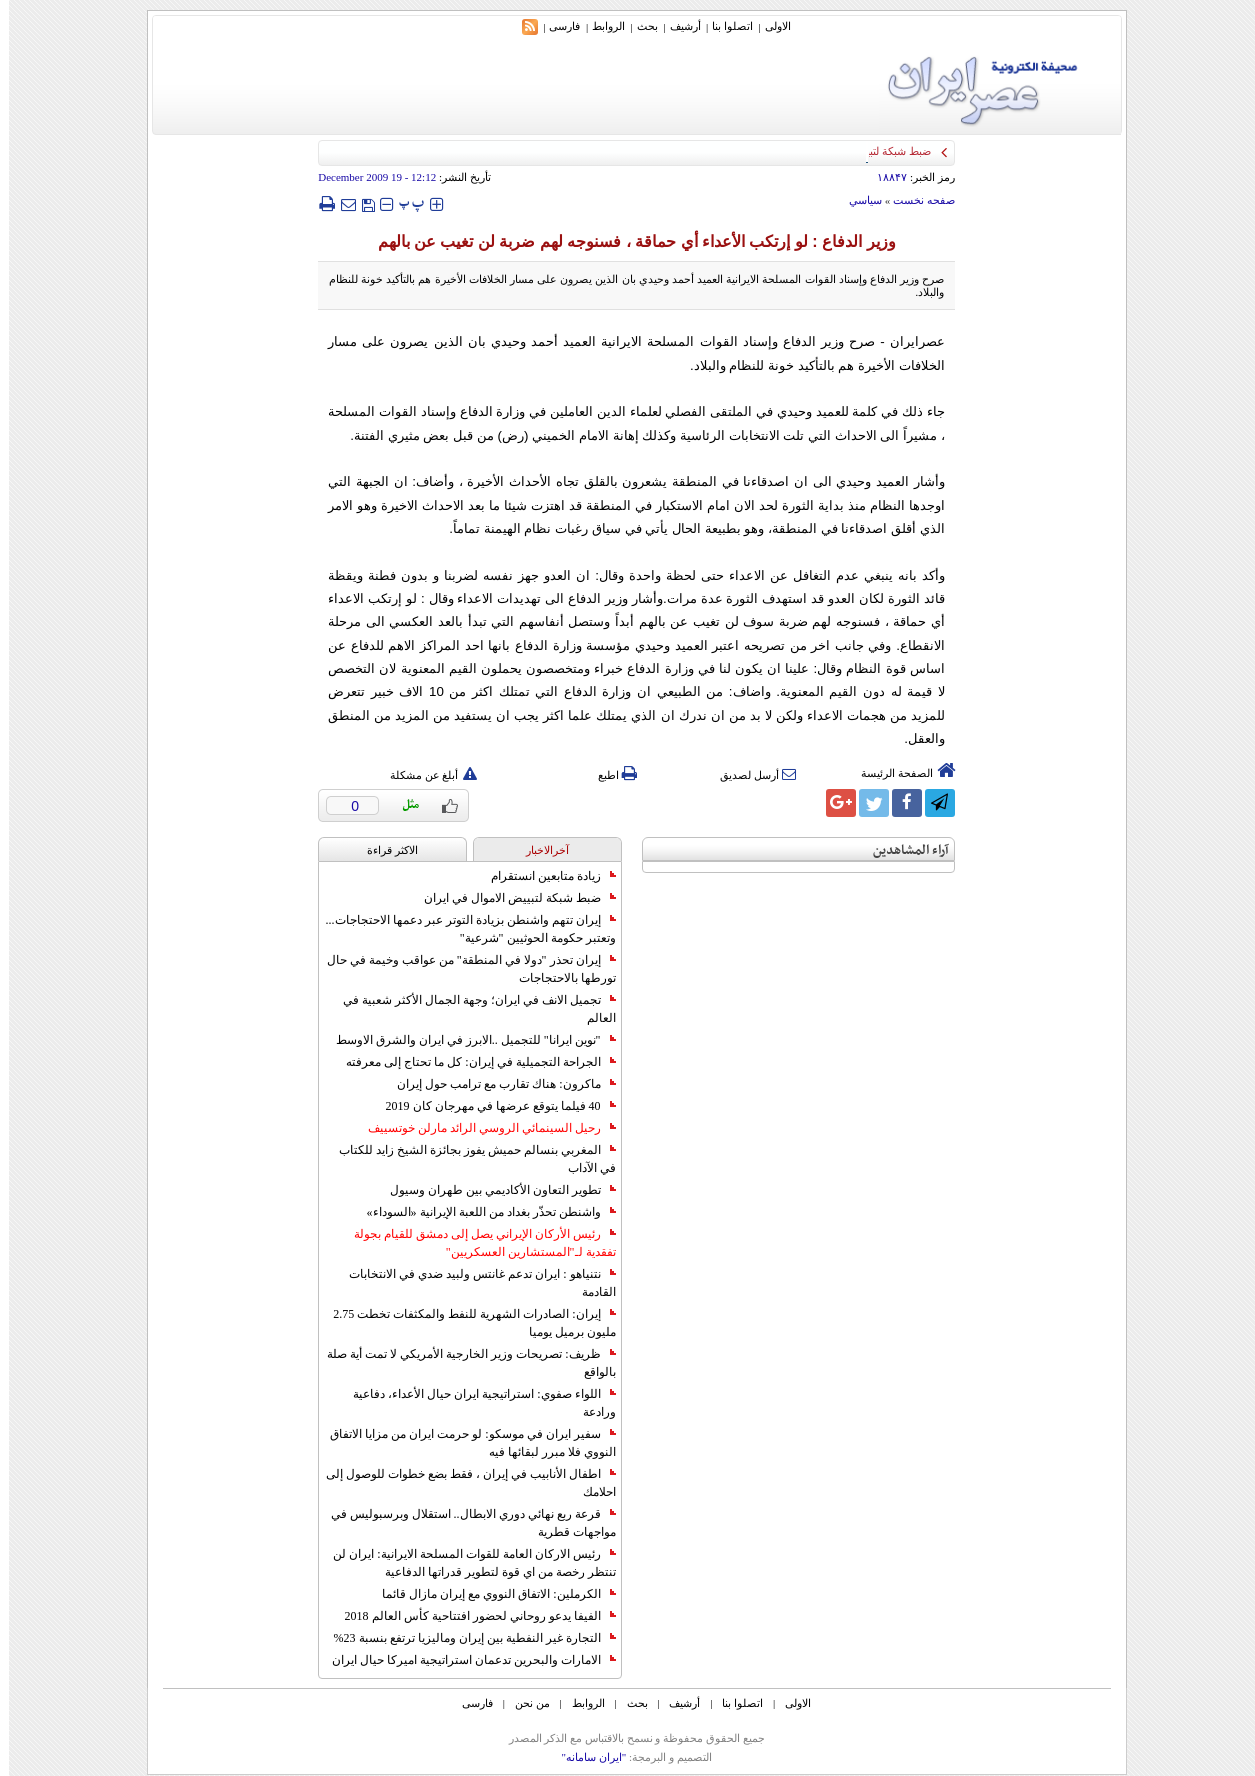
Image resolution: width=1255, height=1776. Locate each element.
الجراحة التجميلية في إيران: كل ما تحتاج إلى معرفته (471, 1062)
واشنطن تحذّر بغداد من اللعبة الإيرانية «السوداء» (482, 1212)
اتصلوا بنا (723, 26)
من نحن (523, 1703)
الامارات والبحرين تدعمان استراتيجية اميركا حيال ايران (465, 1660)
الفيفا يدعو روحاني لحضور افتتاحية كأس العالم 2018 (471, 1616)
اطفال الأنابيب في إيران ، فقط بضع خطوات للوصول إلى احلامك (462, 1483)
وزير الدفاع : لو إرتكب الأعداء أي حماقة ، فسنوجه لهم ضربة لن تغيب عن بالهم (628, 241)
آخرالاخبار (538, 850)
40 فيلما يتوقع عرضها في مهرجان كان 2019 (492, 1106)
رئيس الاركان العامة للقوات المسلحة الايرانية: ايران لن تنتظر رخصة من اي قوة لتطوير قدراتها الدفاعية (465, 1563)
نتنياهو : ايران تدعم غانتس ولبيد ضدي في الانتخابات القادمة (473, 1283)
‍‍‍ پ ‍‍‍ (403, 203)
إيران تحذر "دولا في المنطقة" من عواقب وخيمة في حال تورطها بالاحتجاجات (462, 969)
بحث (638, 26)
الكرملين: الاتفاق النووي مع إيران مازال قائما (489, 1594)
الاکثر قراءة (383, 850)
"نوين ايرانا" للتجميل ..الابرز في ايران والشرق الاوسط (467, 1040)
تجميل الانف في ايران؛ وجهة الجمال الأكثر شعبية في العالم (470, 1009)
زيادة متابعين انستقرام (544, 876)
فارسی (555, 26)
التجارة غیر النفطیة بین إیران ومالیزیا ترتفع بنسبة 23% (466, 1638)
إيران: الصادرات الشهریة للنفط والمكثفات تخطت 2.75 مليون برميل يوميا (465, 1323)
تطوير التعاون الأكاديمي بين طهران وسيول (494, 1190)
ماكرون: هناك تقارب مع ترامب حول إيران (497, 1084)
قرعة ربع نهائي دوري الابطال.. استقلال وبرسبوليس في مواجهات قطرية (464, 1523)
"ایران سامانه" (584, 1757)
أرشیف (676, 26)
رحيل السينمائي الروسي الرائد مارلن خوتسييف (483, 1128)
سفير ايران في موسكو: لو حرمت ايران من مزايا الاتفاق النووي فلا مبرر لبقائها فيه (463, 1443)
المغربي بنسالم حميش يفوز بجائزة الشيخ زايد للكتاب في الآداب (468, 1159)
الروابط (599, 26)
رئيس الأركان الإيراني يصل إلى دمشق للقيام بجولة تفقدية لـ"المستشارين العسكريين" (476, 1243)
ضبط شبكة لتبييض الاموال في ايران (511, 898)
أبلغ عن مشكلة (425, 775)
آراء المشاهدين (902, 850)
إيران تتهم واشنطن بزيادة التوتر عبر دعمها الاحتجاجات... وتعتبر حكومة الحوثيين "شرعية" (462, 929)
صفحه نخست (915, 200)
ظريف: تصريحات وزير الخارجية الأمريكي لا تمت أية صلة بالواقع (462, 1363)
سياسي (856, 200)
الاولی (769, 26)
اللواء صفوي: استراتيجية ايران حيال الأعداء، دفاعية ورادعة (475, 1403)
